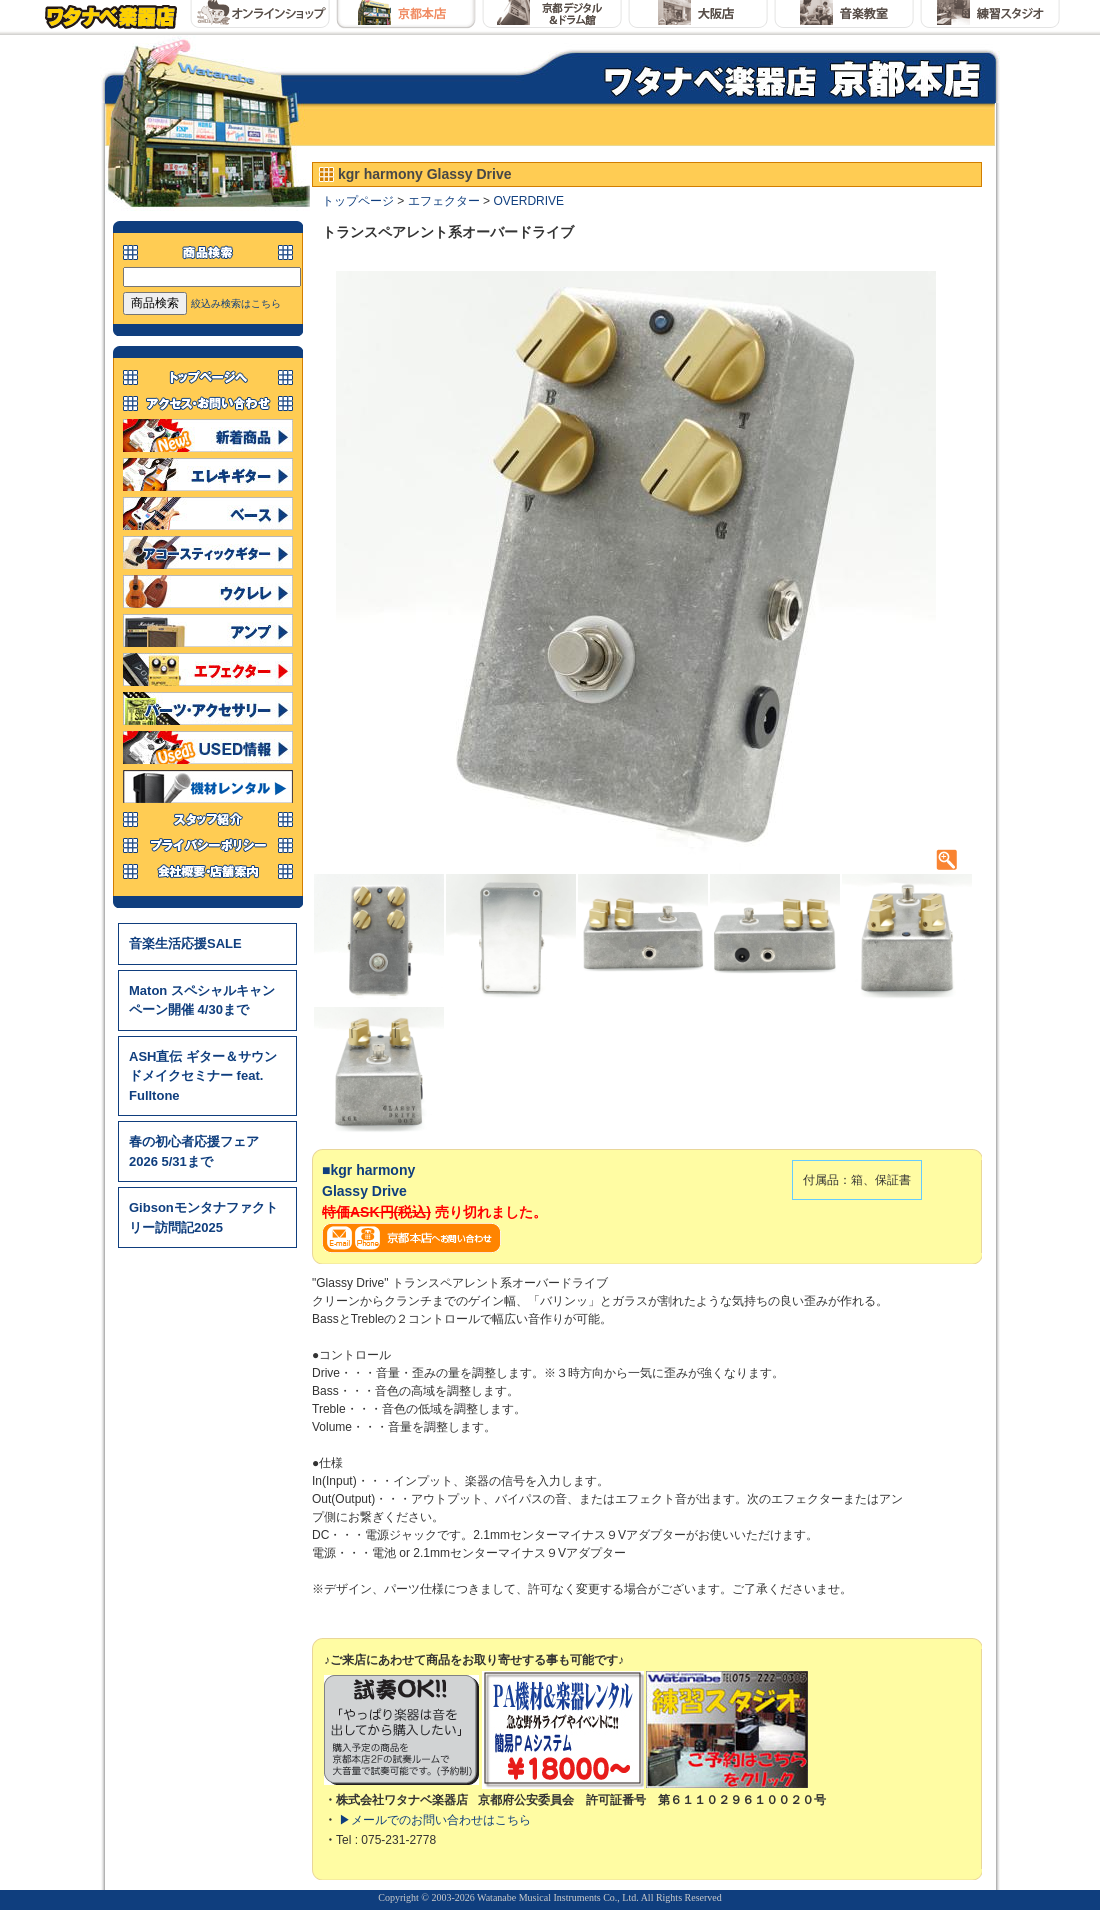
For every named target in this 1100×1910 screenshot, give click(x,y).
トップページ (358, 201)
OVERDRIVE (528, 201)
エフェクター (444, 201)
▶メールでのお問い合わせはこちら (435, 1820)
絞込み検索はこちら (236, 303)
